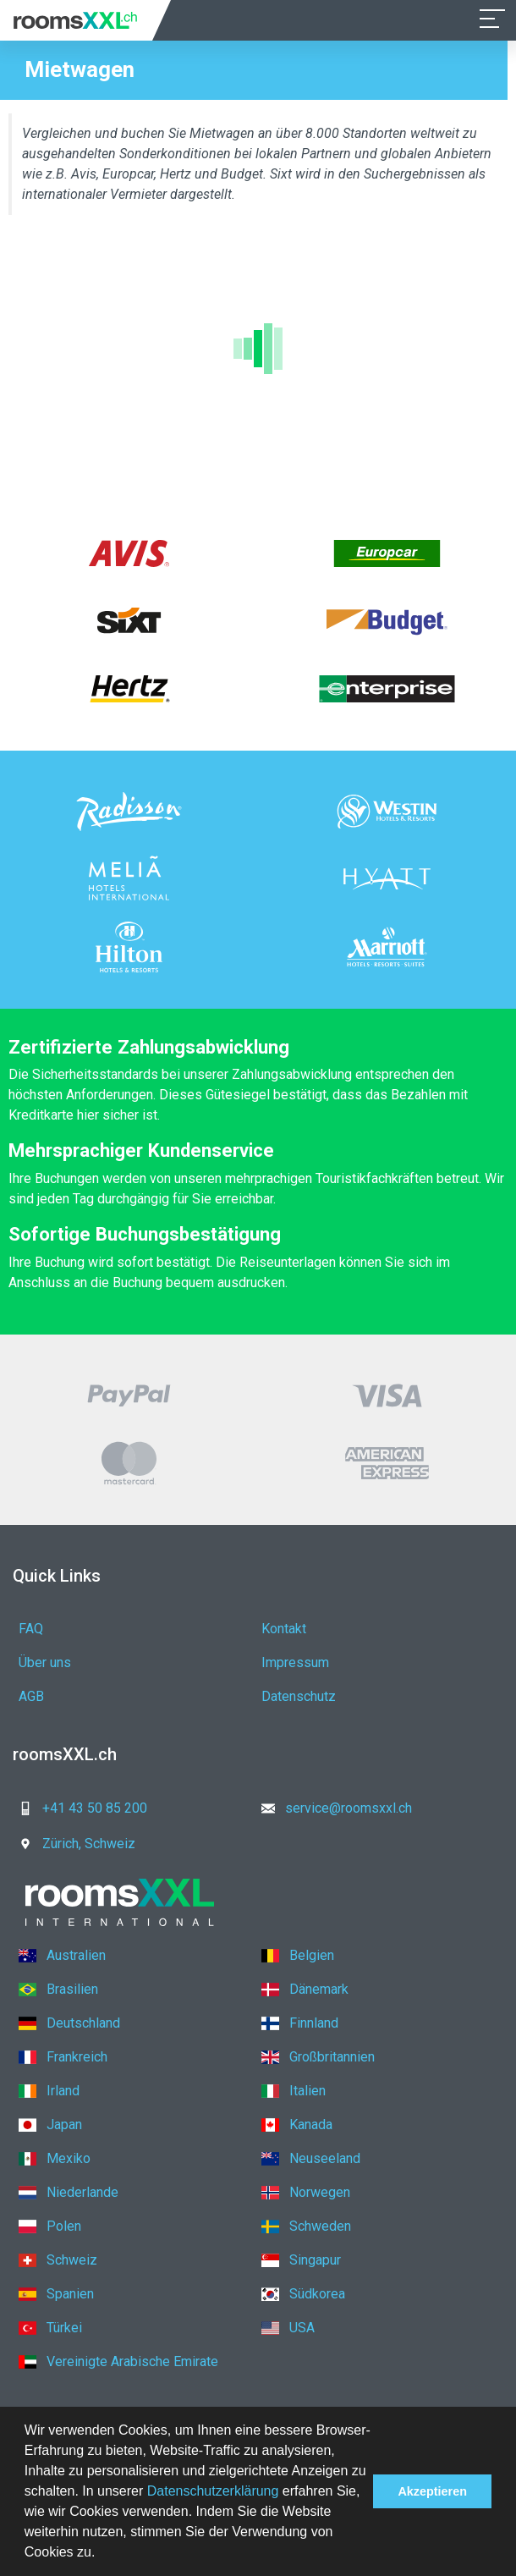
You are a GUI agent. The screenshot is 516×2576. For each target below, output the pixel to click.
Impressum (295, 1662)
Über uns (45, 1662)
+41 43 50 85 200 (77, 1808)
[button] (101, 2554)
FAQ (31, 1629)
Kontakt (283, 1629)
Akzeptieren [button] (432, 2491)
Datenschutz (298, 1696)
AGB (31, 1696)
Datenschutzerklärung (213, 2491)
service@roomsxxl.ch (331, 1808)
